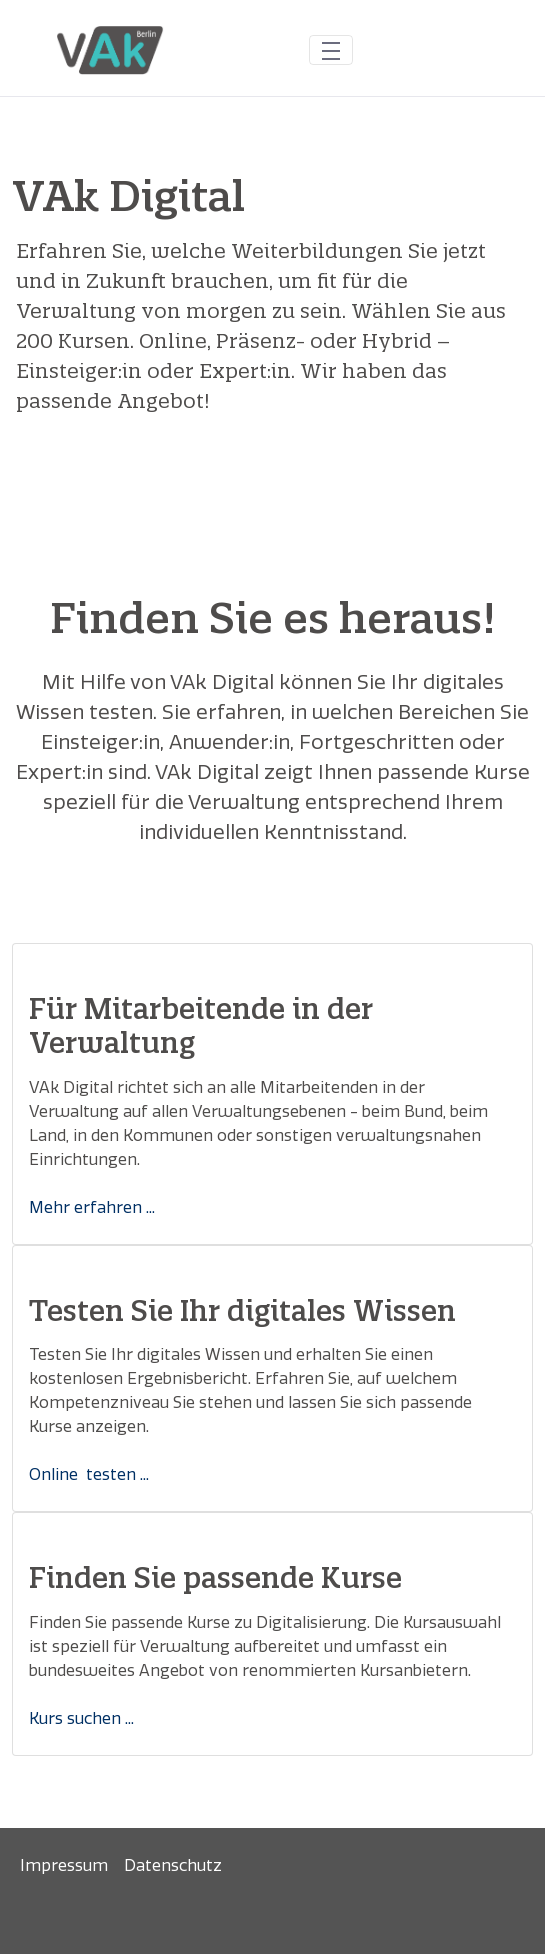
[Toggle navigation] (331, 49)
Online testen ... (89, 1474)
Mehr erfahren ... (92, 1207)
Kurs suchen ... (81, 1718)
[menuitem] (64, 1866)
